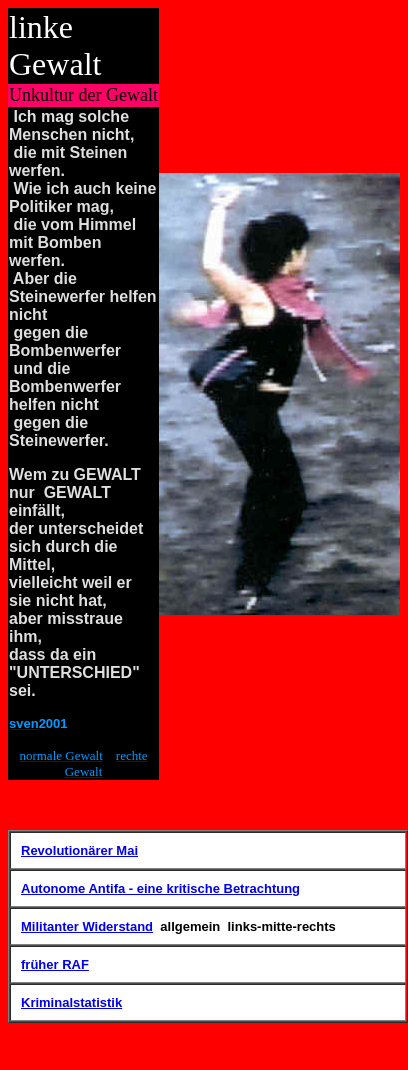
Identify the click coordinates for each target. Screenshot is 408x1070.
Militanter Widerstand (87, 926)
